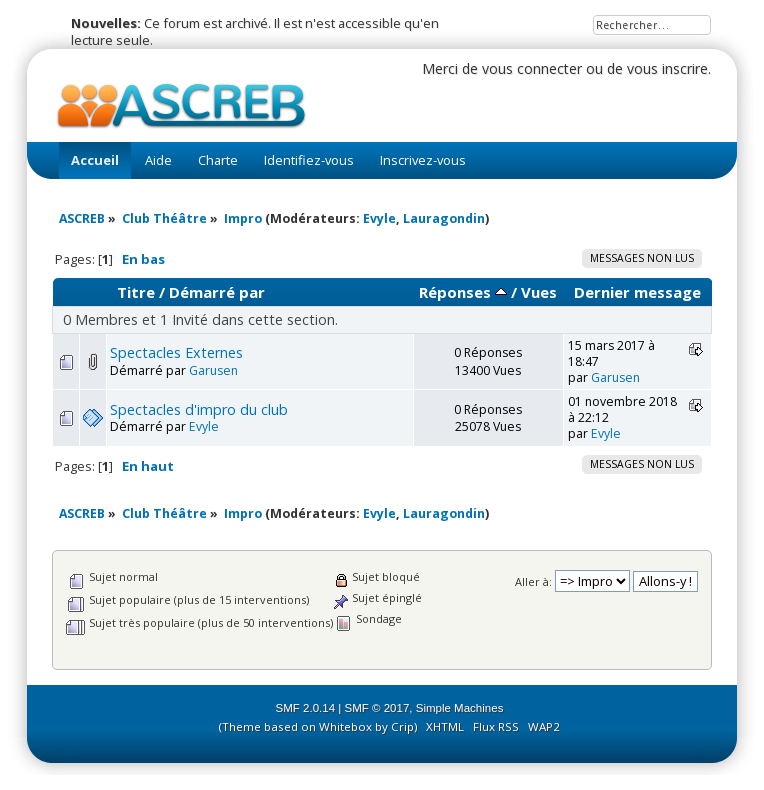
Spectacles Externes (176, 352)
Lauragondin (444, 218)
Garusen (213, 370)
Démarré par (217, 292)
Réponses (463, 292)
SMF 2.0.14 (306, 708)
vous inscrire (667, 68)
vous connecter (532, 68)
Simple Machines (460, 708)
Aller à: (533, 581)
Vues (539, 292)
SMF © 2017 (377, 708)
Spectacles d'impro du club (199, 409)
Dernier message (637, 292)
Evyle (379, 218)
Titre (136, 292)
